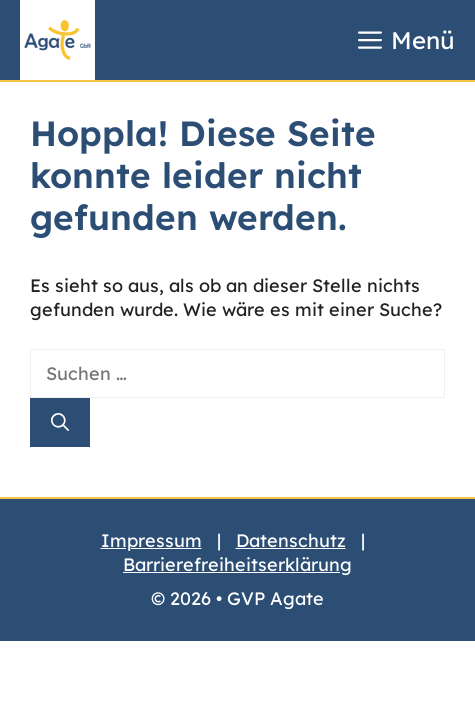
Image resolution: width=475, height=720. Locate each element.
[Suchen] (60, 422)
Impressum (151, 540)
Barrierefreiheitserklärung (237, 564)
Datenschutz (291, 540)
